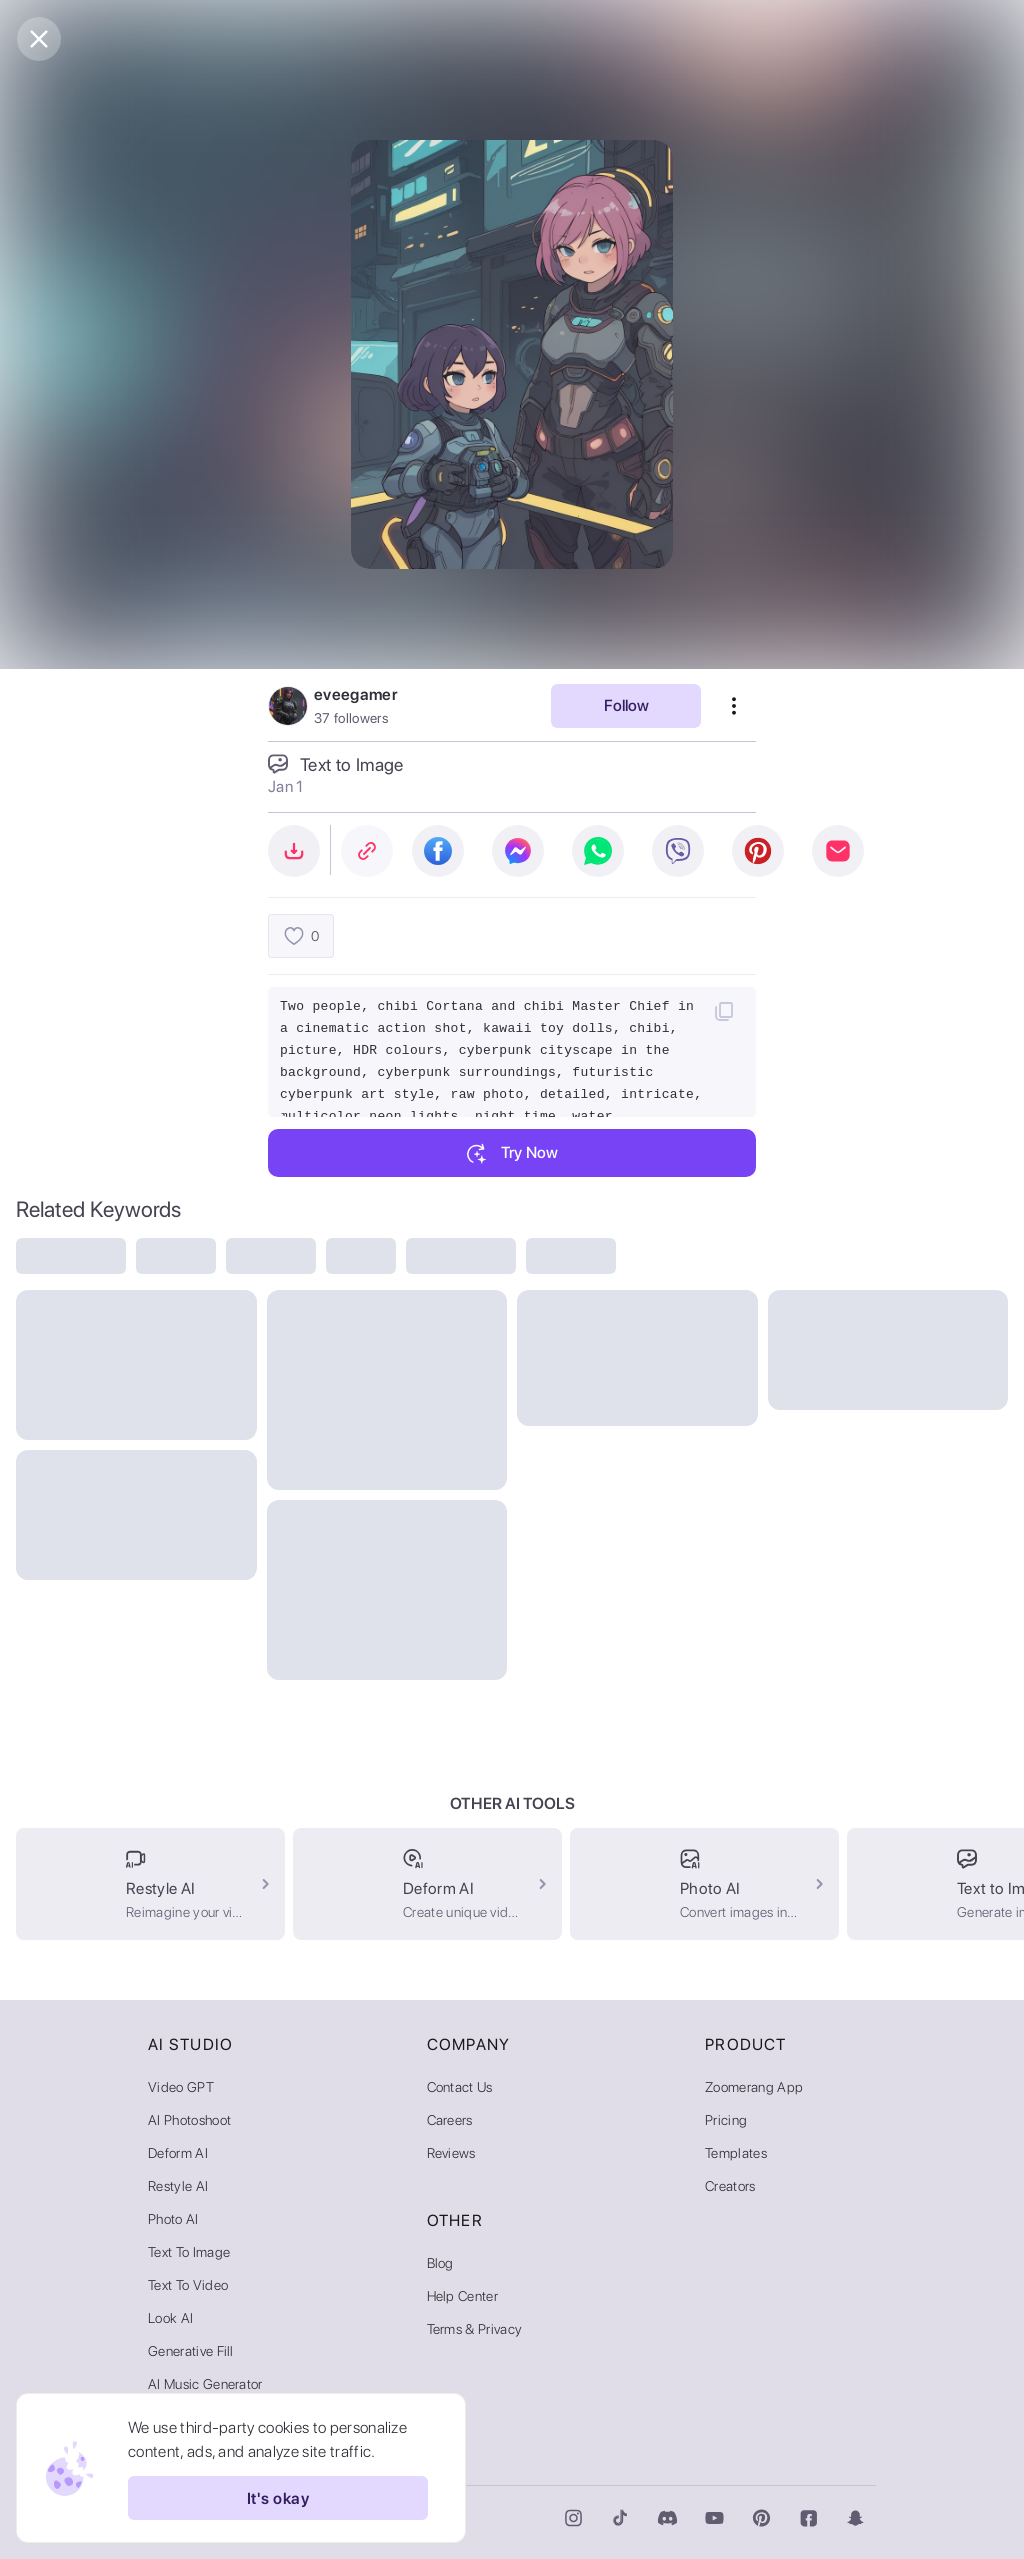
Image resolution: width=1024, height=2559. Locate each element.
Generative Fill (191, 2351)
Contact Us (460, 2087)
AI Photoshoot (189, 2120)
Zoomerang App (754, 2087)
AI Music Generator (205, 2384)
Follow (626, 705)
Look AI (170, 2318)
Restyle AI (178, 2186)
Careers (450, 2120)
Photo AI (173, 2219)
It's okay (278, 2498)
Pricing (726, 2120)
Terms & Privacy (475, 2329)
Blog (440, 2263)
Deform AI (178, 2153)
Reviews (451, 2153)
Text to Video (188, 2285)
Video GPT (181, 2087)
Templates (736, 2153)
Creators (730, 2186)
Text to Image (189, 2252)
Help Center (463, 2296)
